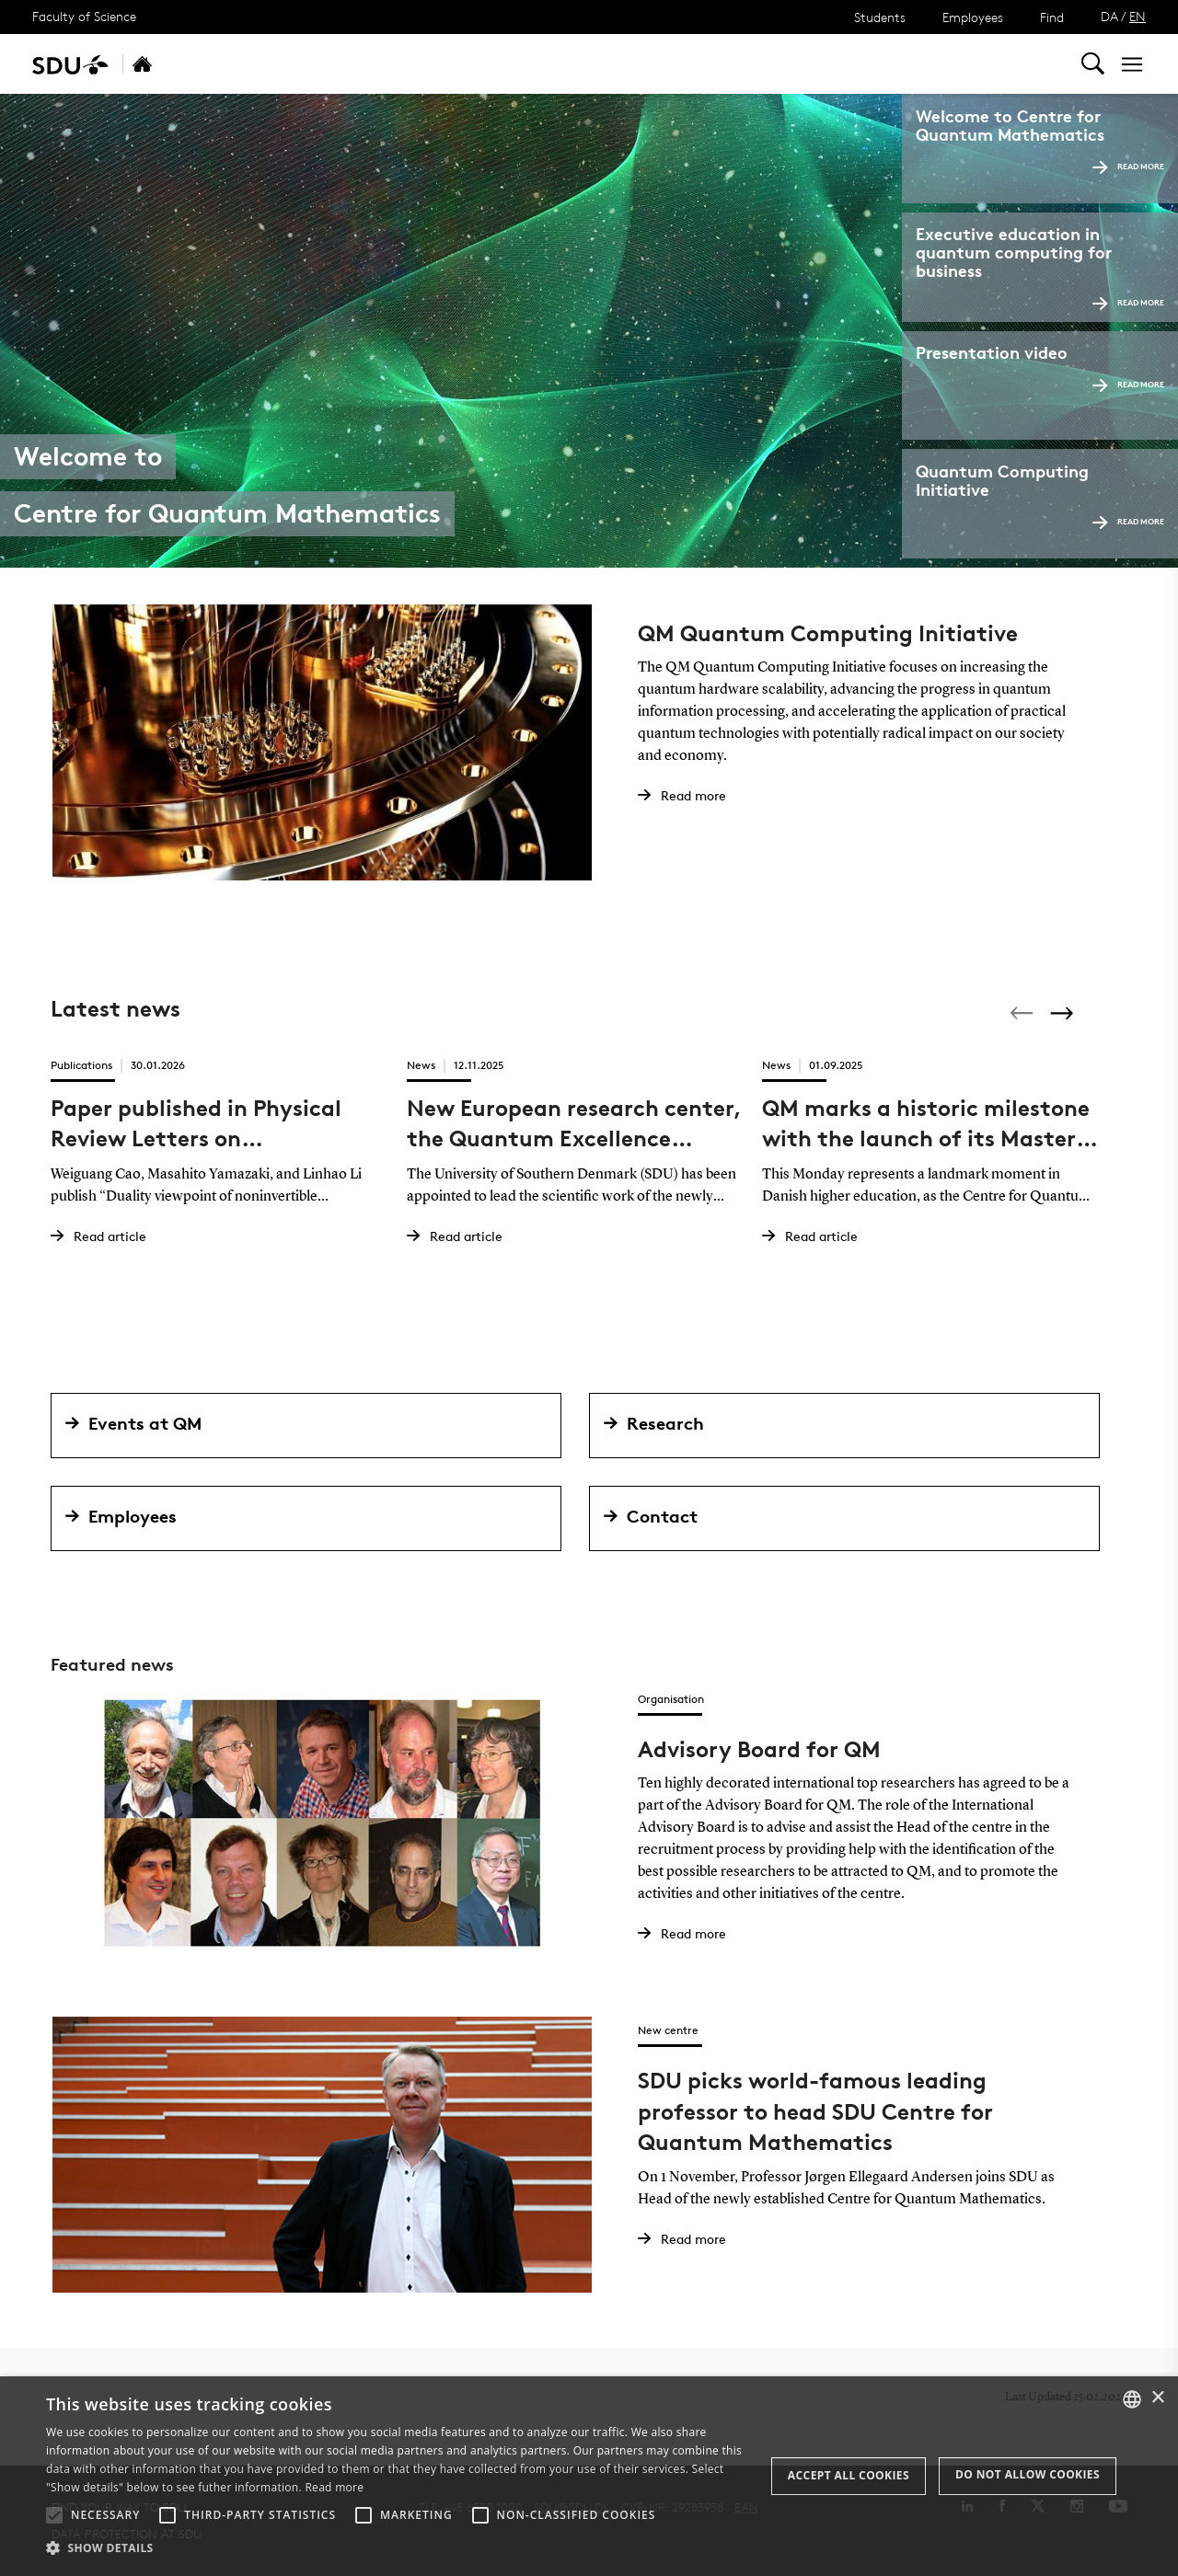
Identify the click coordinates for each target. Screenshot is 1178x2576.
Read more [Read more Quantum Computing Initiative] (1128, 521)
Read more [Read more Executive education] (1128, 302)
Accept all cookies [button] (848, 2475)
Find (1052, 17)
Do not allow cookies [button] (1027, 2474)
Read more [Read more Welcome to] (1128, 166)
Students (880, 17)
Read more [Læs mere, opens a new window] (334, 2487)
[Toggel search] (1092, 63)
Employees (972, 17)
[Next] (1064, 1013)
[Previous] (1023, 1012)
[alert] (589, 2476)
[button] (54, 2515)
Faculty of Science (84, 16)
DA (1109, 16)
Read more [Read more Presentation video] (1128, 384)
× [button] (1157, 2398)
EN (1137, 16)
